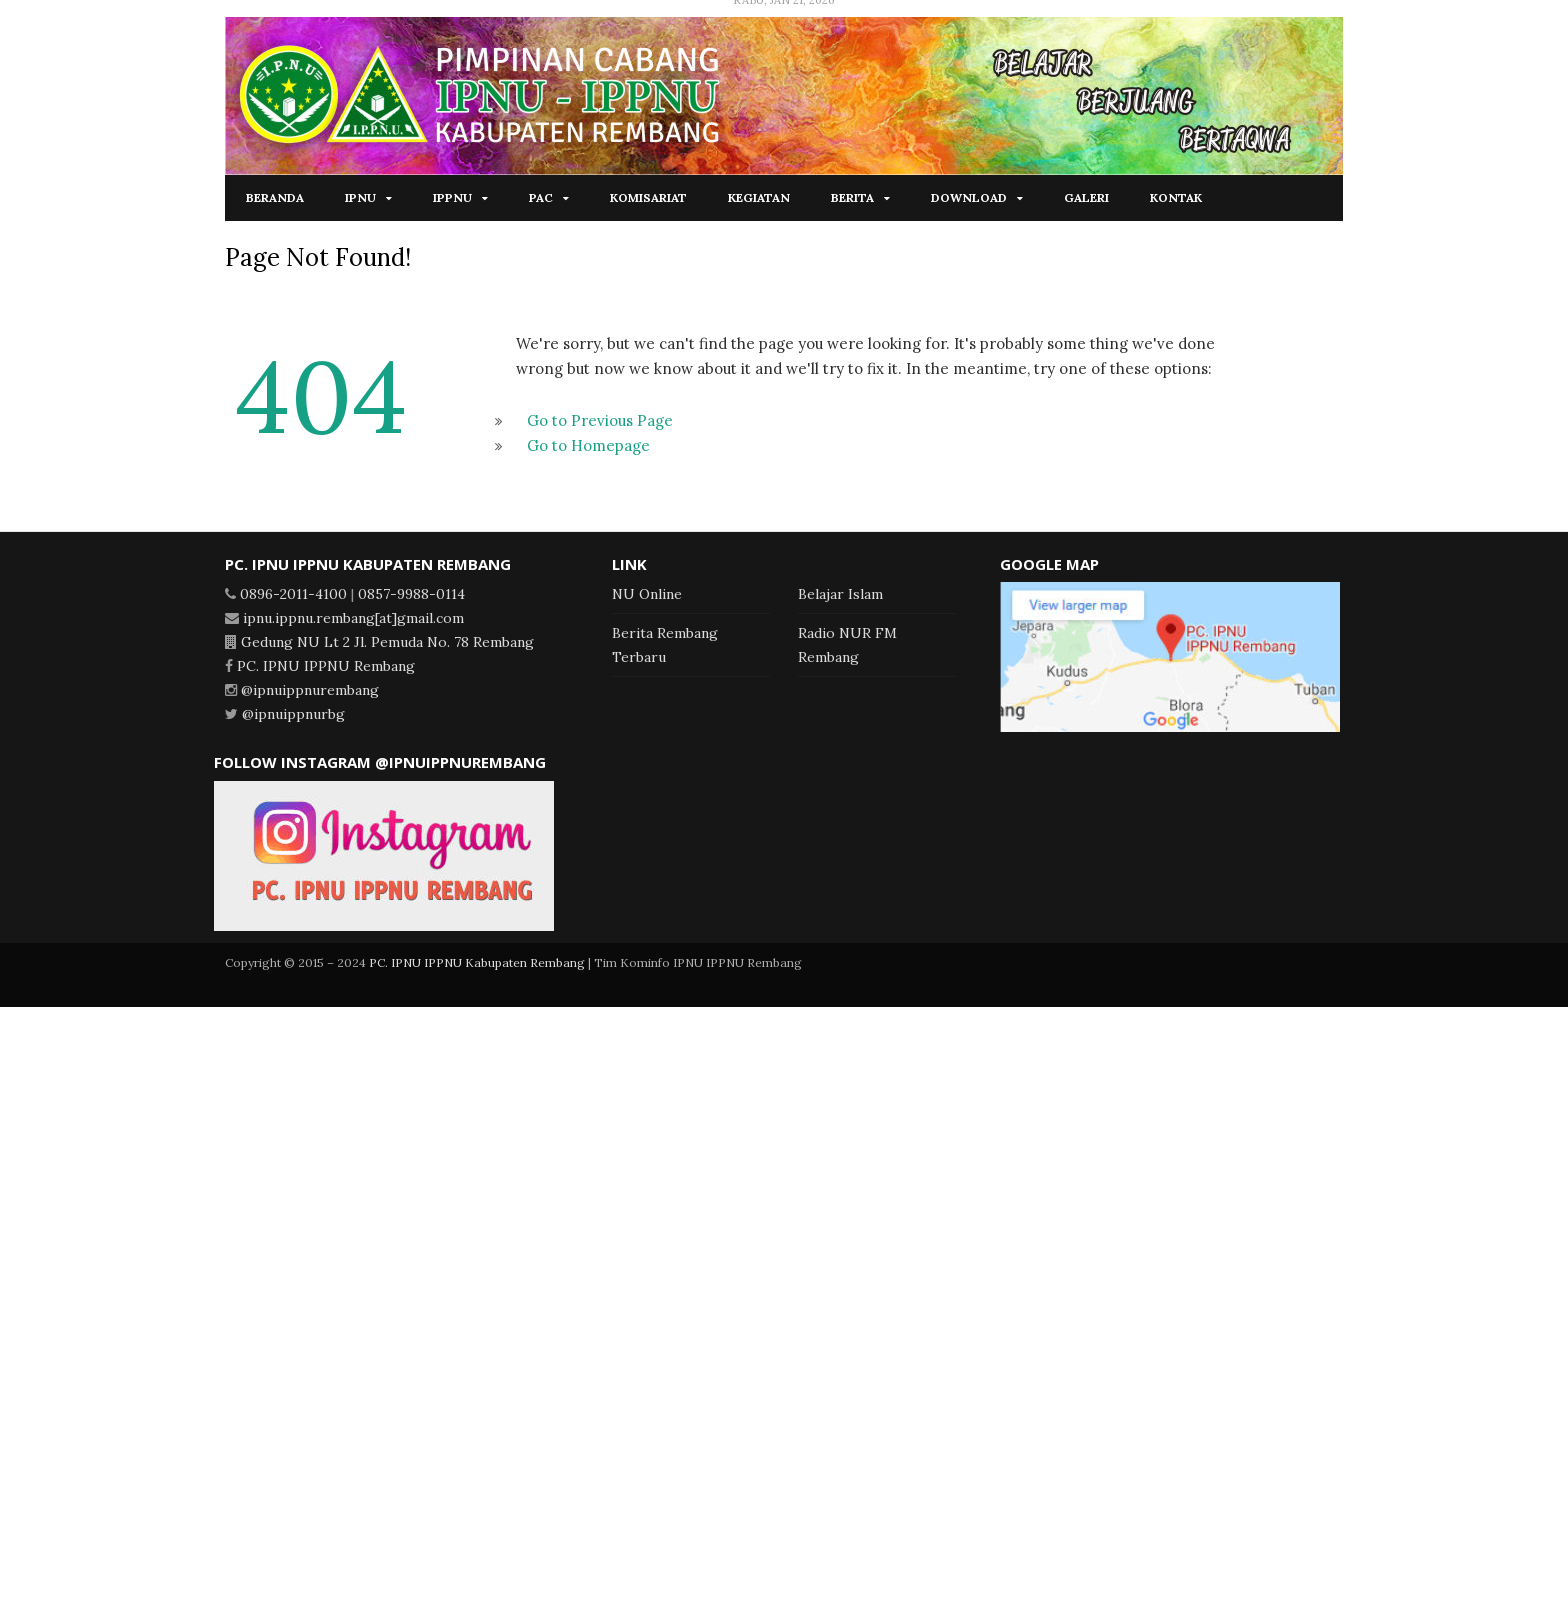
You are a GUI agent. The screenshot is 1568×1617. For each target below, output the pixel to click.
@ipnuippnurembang (310, 690)
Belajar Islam (840, 594)
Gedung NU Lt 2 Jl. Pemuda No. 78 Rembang (387, 642)
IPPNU (452, 197)
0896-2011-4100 (293, 594)
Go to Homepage (588, 445)
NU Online (647, 594)
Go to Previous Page (600, 420)
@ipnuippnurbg (293, 714)
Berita (852, 197)
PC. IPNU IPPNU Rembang (326, 666)
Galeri (1086, 197)
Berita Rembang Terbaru (665, 645)
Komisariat (648, 197)
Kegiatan (759, 197)
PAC (541, 197)
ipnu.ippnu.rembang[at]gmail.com (353, 618)
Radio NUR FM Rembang (847, 645)
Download (969, 197)
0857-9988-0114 (411, 594)
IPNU (360, 197)
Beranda (275, 197)
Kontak (1176, 197)
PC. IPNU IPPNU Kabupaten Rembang (477, 962)
